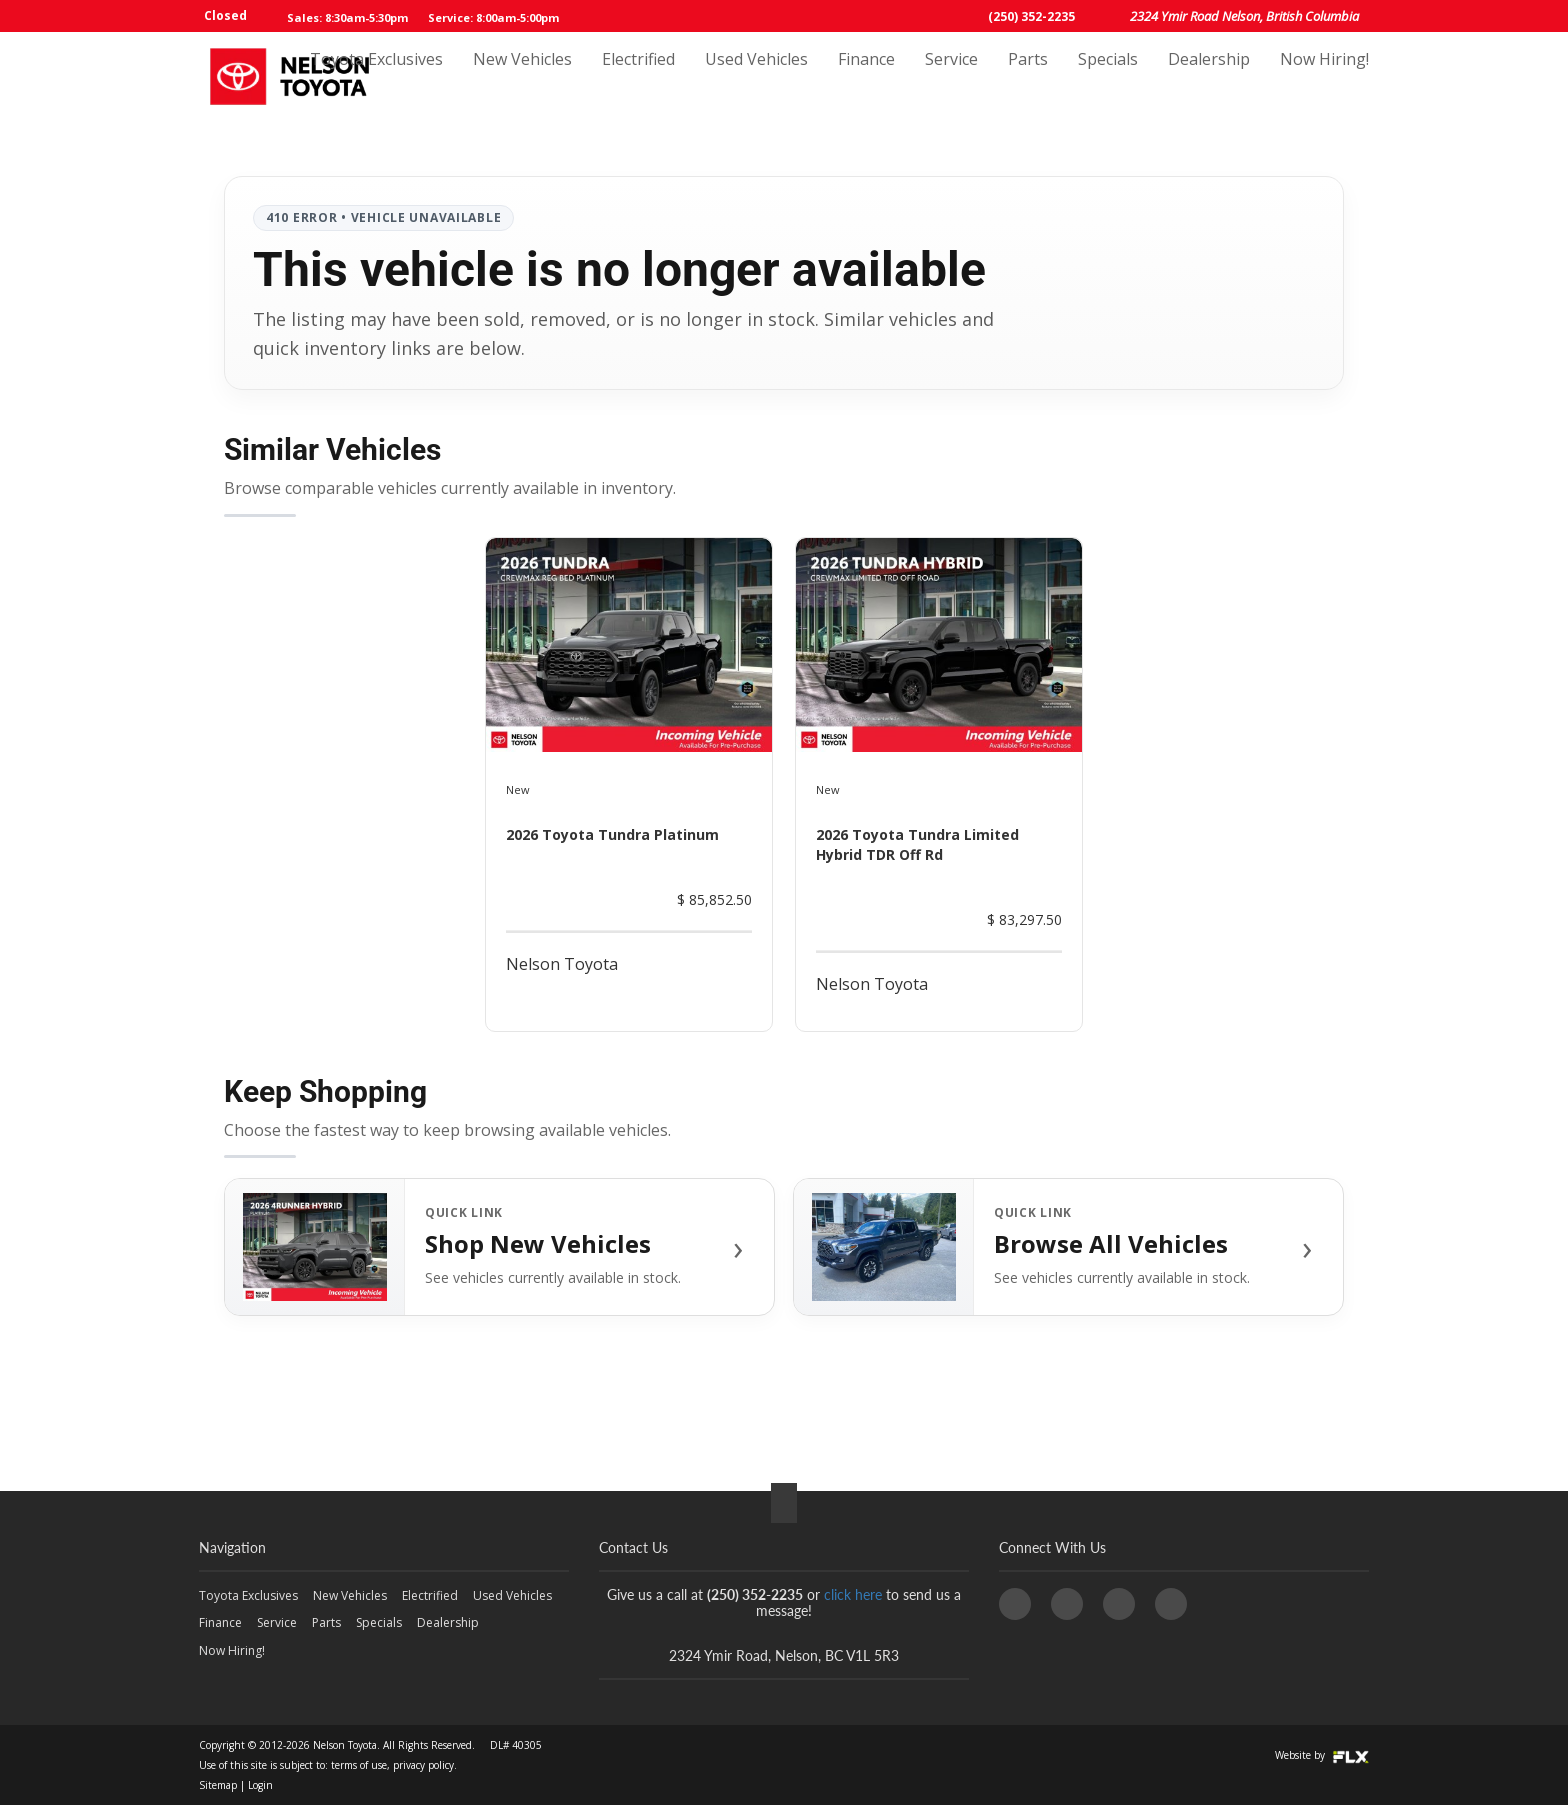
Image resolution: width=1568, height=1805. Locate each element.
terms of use (359, 1765)
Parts (1028, 77)
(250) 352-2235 (1031, 16)
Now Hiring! (1324, 77)
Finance (866, 77)
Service (951, 77)
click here (853, 1594)
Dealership (1209, 77)
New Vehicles (522, 77)
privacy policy (423, 1765)
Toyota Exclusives (376, 77)
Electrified (638, 77)
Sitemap (218, 1785)
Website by (1322, 1755)
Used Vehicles (756, 77)
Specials (1108, 77)
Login (260, 1785)
